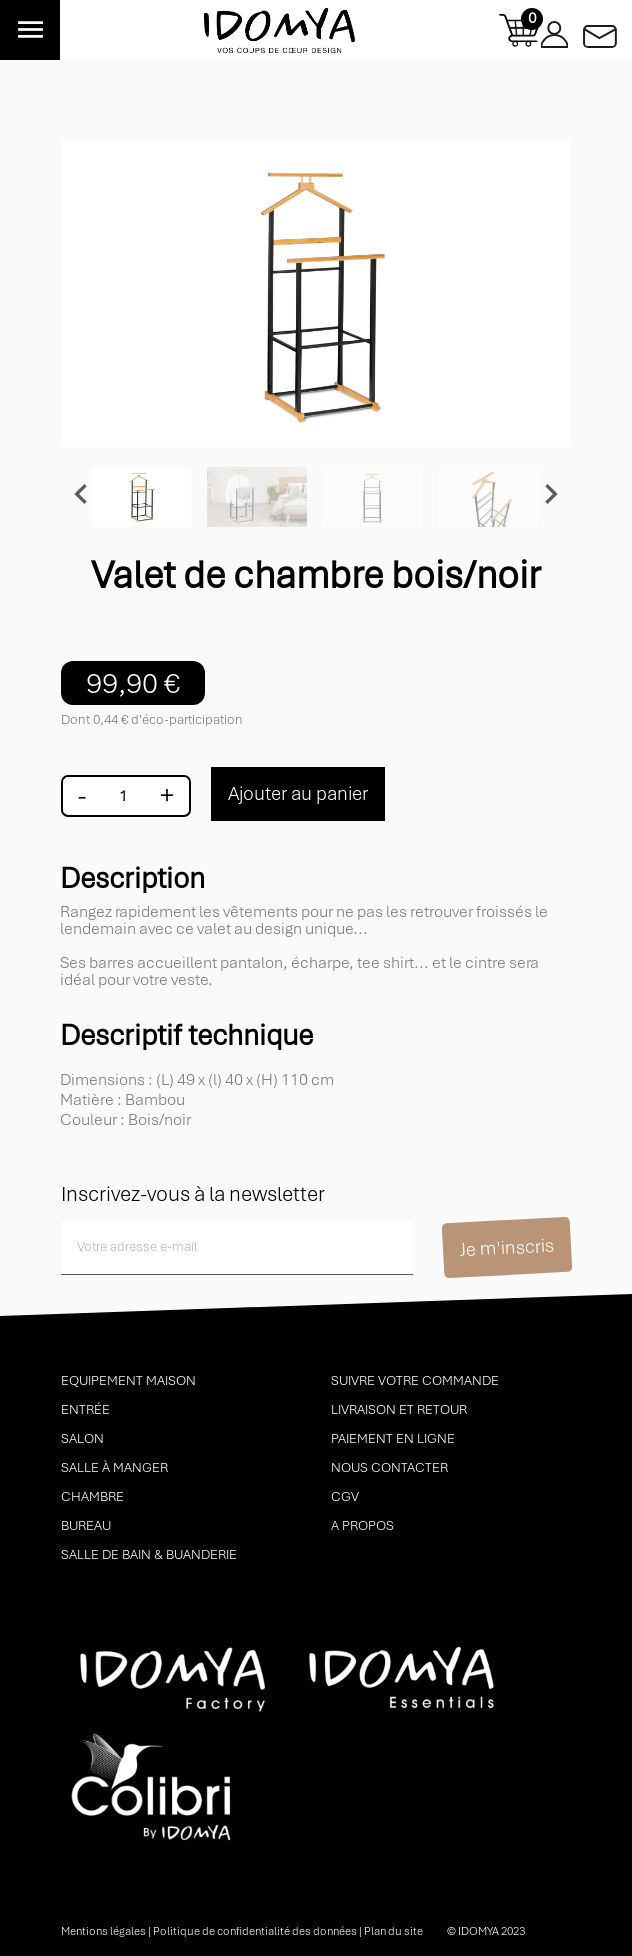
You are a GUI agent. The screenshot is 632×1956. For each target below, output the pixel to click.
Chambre (92, 1496)
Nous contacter (389, 1467)
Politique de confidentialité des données (255, 1931)
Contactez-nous (600, 30)
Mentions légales (103, 1931)
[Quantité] (123, 796)
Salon (82, 1438)
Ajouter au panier (298, 793)
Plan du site (393, 1931)
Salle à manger (114, 1467)
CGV (345, 1496)
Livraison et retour (399, 1409)
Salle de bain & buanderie (149, 1554)
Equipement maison (128, 1380)
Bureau (86, 1525)
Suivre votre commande (415, 1380)
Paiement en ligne (393, 1438)
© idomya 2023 (486, 1931)
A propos (362, 1525)
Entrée (85, 1409)
